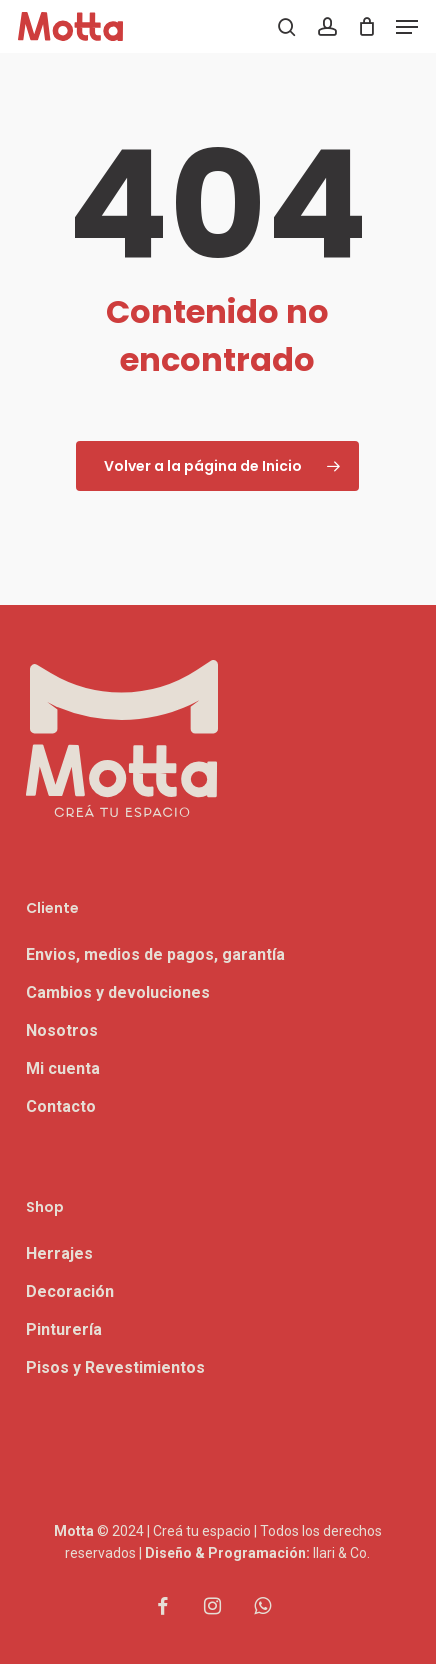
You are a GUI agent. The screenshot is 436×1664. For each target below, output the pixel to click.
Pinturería (64, 1329)
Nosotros (62, 1030)
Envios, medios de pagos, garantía (155, 954)
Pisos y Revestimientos (115, 1367)
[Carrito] (366, 26)
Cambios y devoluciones (118, 992)
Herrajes (59, 1253)
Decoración (70, 1291)
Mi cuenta (63, 1068)
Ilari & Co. (341, 1553)
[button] (407, 27)
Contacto (61, 1106)
